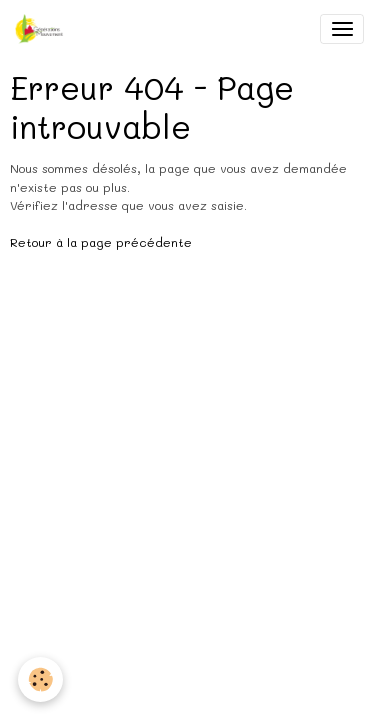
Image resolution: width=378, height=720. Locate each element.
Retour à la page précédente (101, 242)
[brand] (42, 29)
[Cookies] (40, 679)
